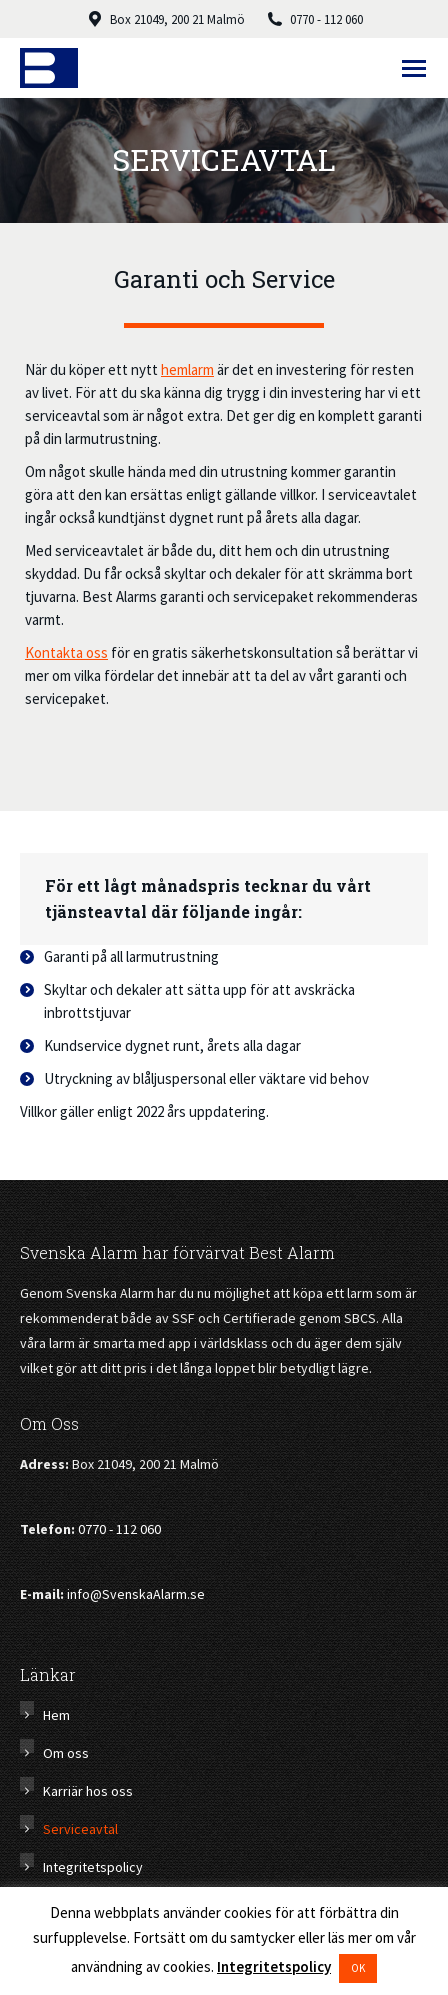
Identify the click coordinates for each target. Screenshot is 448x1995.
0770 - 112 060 (119, 1529)
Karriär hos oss (88, 1791)
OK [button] (358, 1968)
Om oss (66, 1753)
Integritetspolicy (93, 1867)
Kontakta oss (66, 652)
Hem (56, 1715)
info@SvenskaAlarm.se (136, 1594)
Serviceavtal (80, 1829)
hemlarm (187, 369)
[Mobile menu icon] (414, 68)
